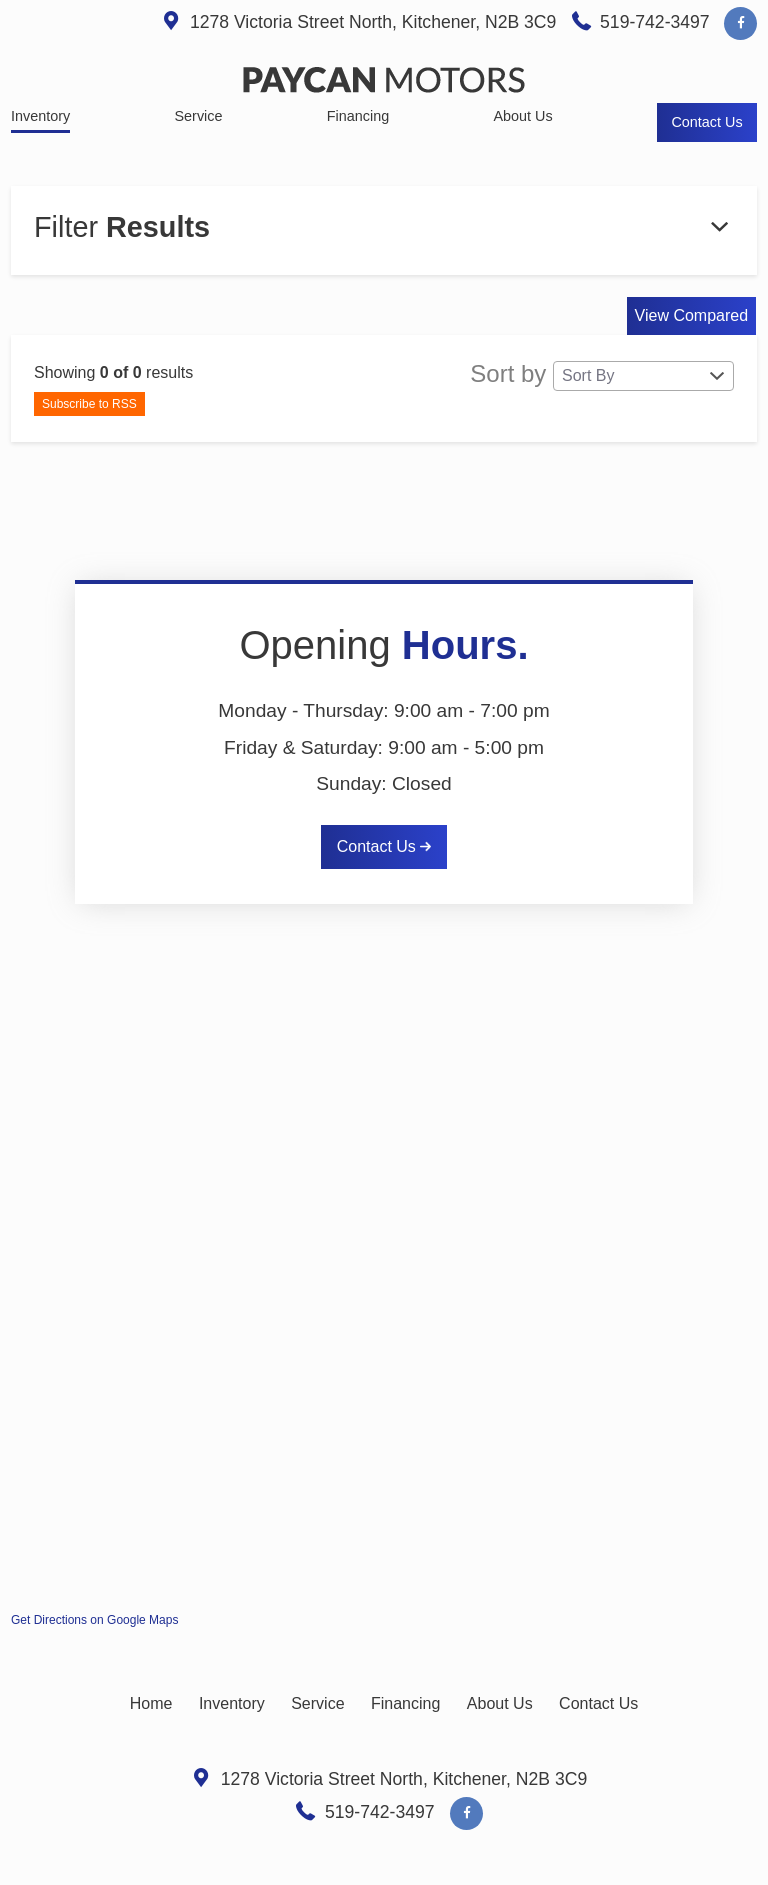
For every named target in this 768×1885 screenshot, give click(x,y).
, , (375, 22)
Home (151, 1703)
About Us (500, 1703)
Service (317, 1703)
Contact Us (384, 846)
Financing (405, 1703)
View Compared (692, 315)
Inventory (232, 1703)
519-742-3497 (655, 22)
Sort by (602, 375)
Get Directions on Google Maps (94, 1620)
